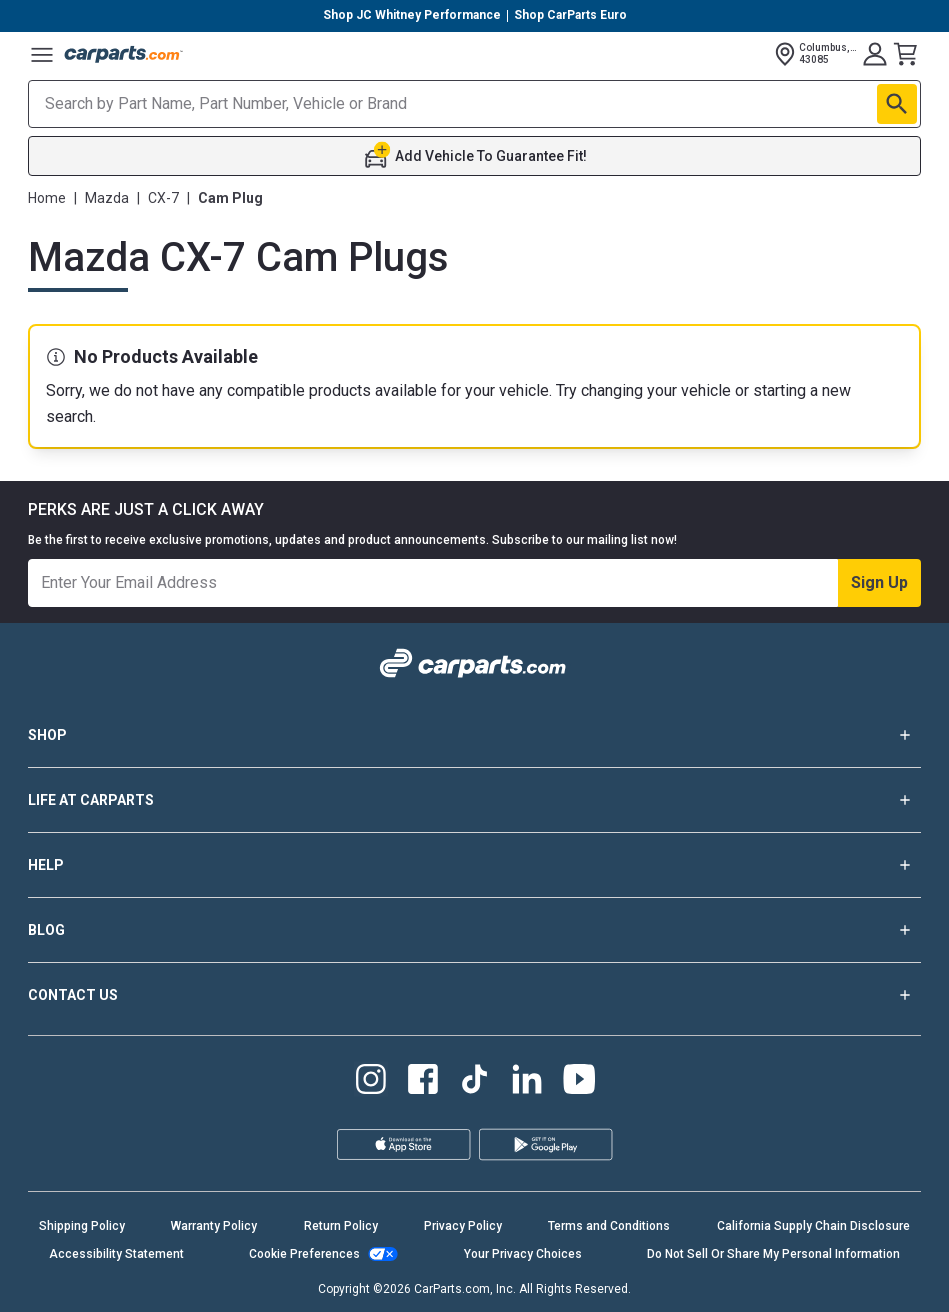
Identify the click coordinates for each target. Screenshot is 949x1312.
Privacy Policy (463, 1226)
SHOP (474, 735)
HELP (474, 865)
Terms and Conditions (609, 1226)
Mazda (107, 198)
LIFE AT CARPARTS (474, 800)
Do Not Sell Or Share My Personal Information (773, 1254)
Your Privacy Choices (523, 1254)
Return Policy (341, 1226)
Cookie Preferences (304, 1254)
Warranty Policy (214, 1226)
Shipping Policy (82, 1226)
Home (47, 198)
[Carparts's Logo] (124, 54)
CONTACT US (474, 995)
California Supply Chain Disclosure (813, 1226)
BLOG (474, 930)
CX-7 (163, 198)
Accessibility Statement (116, 1254)
